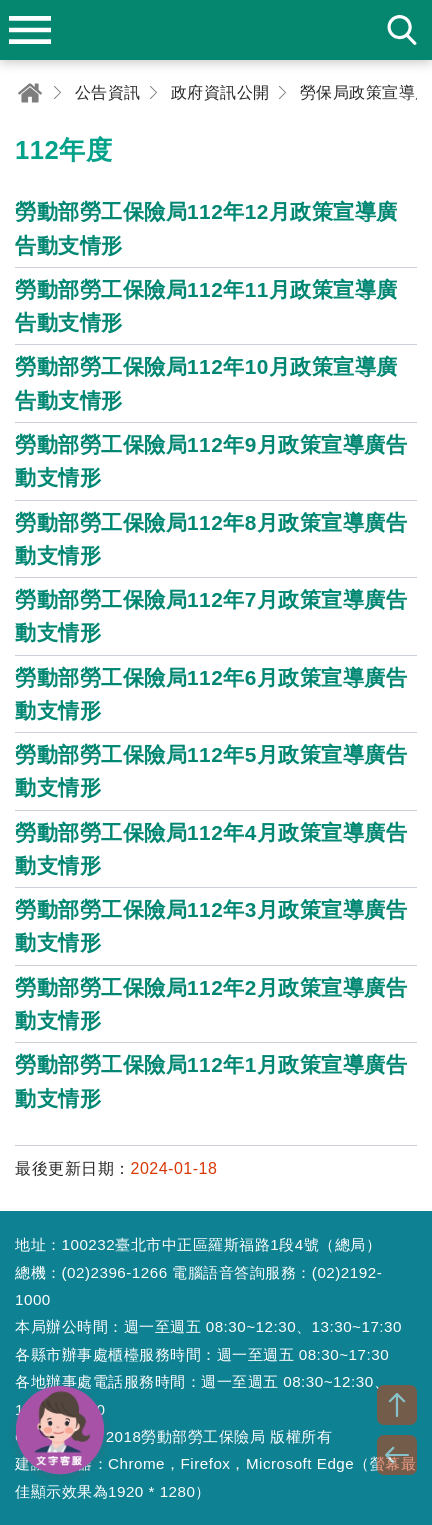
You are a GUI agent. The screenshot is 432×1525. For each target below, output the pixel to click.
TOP (397, 1405)
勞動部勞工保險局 (216, 30)
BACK (397, 1455)
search (402, 30)
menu (30, 30)
